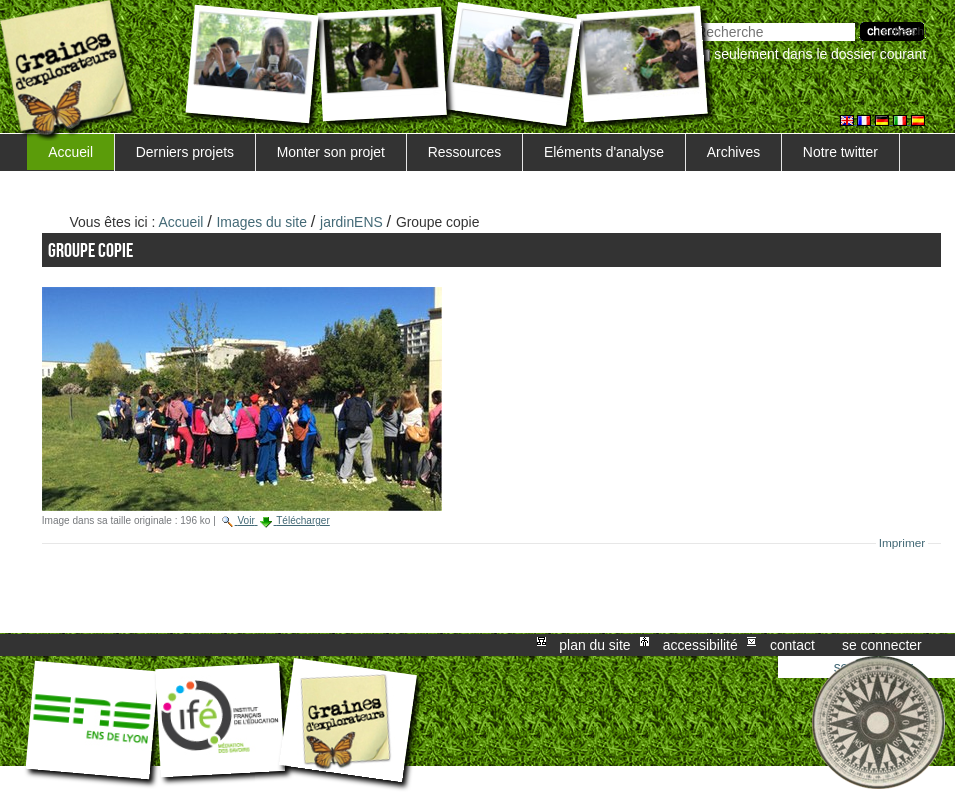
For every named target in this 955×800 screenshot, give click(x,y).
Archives (733, 152)
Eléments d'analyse (604, 152)
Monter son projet (331, 152)
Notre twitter (840, 152)
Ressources (464, 152)
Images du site (262, 222)
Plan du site (594, 645)
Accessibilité (700, 645)
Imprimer (902, 543)
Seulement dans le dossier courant (820, 54)
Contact (792, 645)
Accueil (70, 152)
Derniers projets (185, 152)
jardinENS (351, 222)
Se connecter (882, 645)
